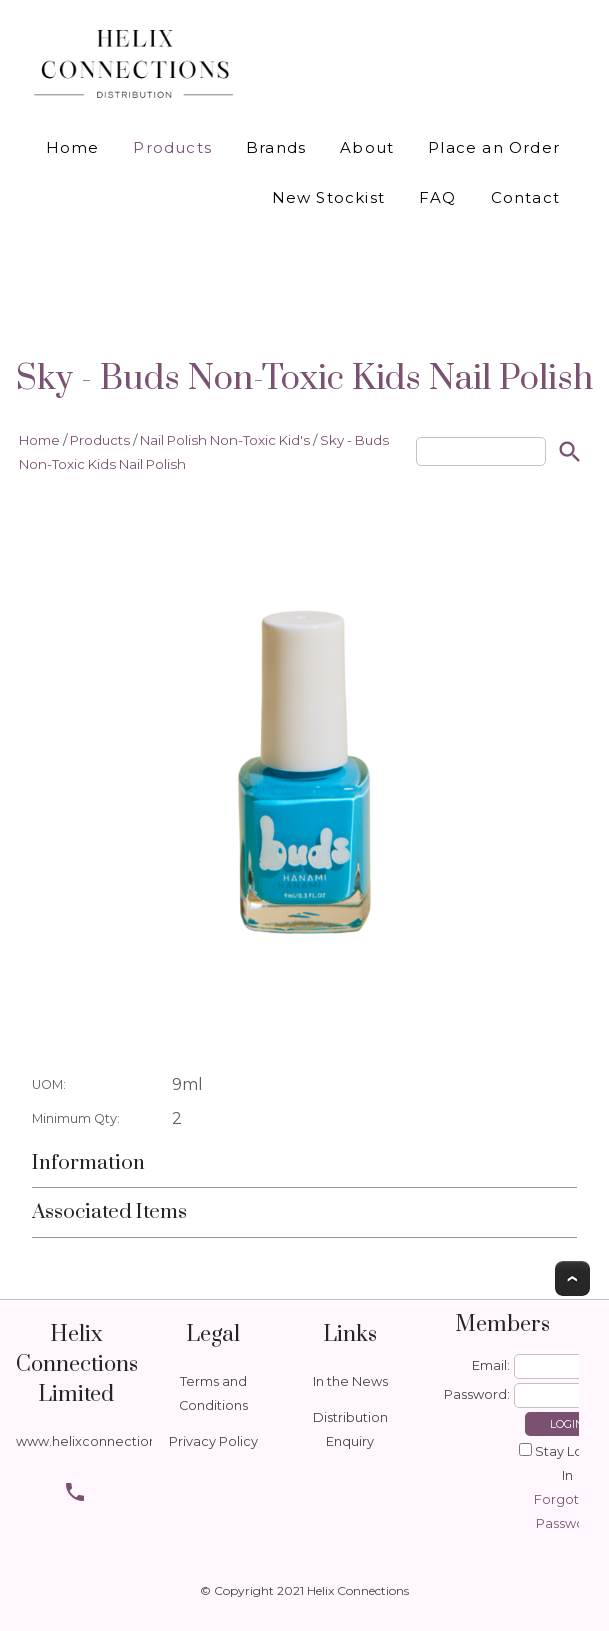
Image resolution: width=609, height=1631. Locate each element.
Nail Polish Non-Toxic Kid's (225, 440)
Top (572, 1278)
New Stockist (328, 197)
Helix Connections (358, 1590)
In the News (350, 1381)
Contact (525, 197)
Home (73, 147)
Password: (477, 1394)
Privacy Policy (213, 1441)
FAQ (438, 197)
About (367, 147)
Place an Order (494, 147)
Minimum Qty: (76, 1118)
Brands (276, 147)
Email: (491, 1365)
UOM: (49, 1084)
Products (172, 147)
